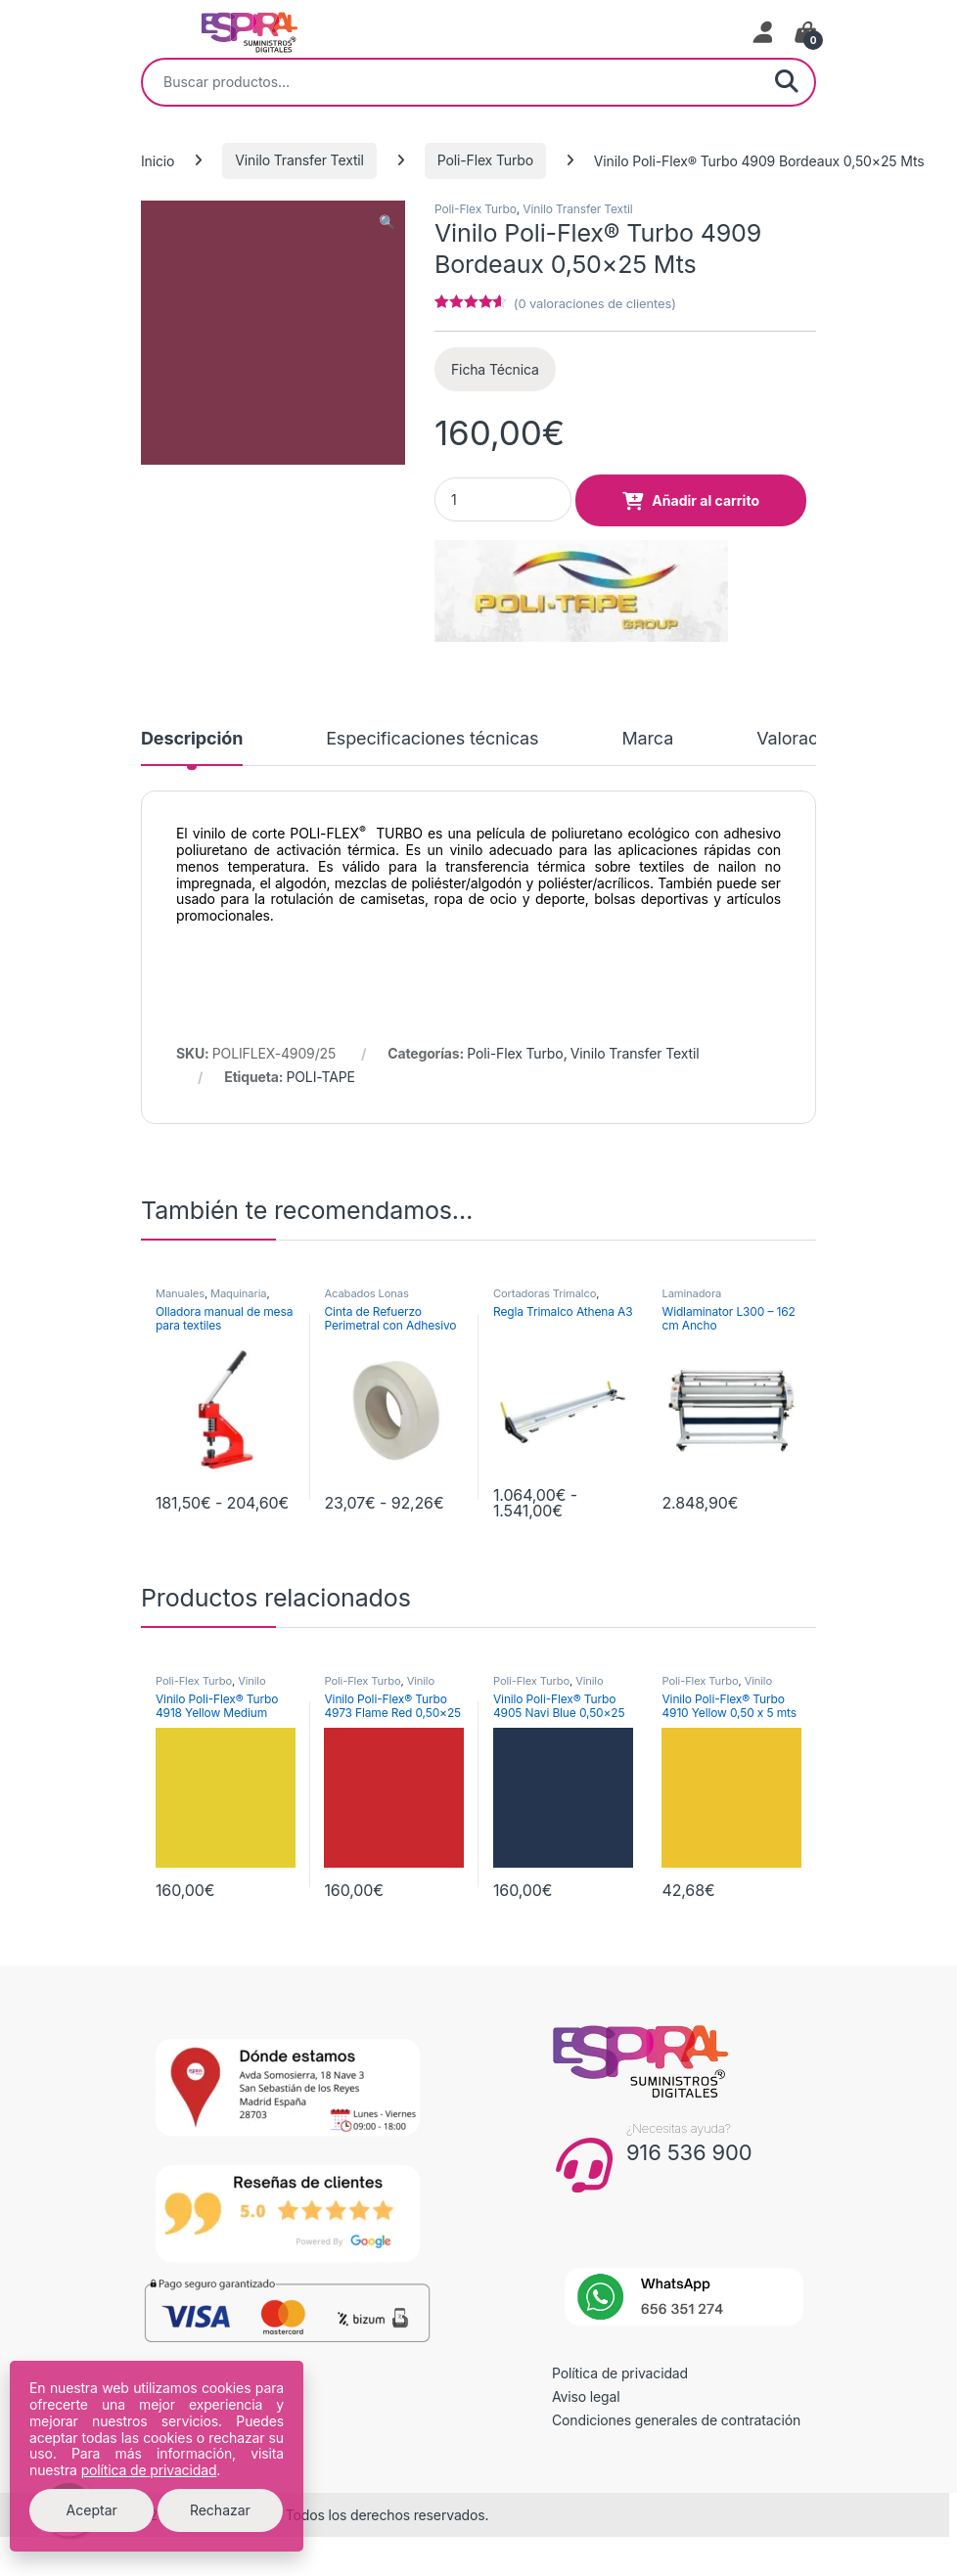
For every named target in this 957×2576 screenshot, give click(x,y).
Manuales (180, 1293)
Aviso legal (586, 2396)
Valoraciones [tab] (809, 739)
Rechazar (220, 2510)
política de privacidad (149, 2470)
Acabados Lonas (366, 1293)
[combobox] (451, 82)
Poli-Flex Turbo (485, 160)
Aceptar (92, 2510)
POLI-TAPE (321, 1076)
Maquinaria (238, 1293)
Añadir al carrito (705, 500)
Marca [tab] (647, 739)
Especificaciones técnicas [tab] (432, 739)
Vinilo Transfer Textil (299, 160)
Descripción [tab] (192, 739)
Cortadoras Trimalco (544, 1293)
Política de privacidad (620, 2373)
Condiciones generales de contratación (676, 2420)
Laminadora (691, 1293)
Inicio (157, 160)
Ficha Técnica (495, 369)
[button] (387, 222)
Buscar (786, 82)
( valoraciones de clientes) (595, 303)
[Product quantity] (502, 499)
